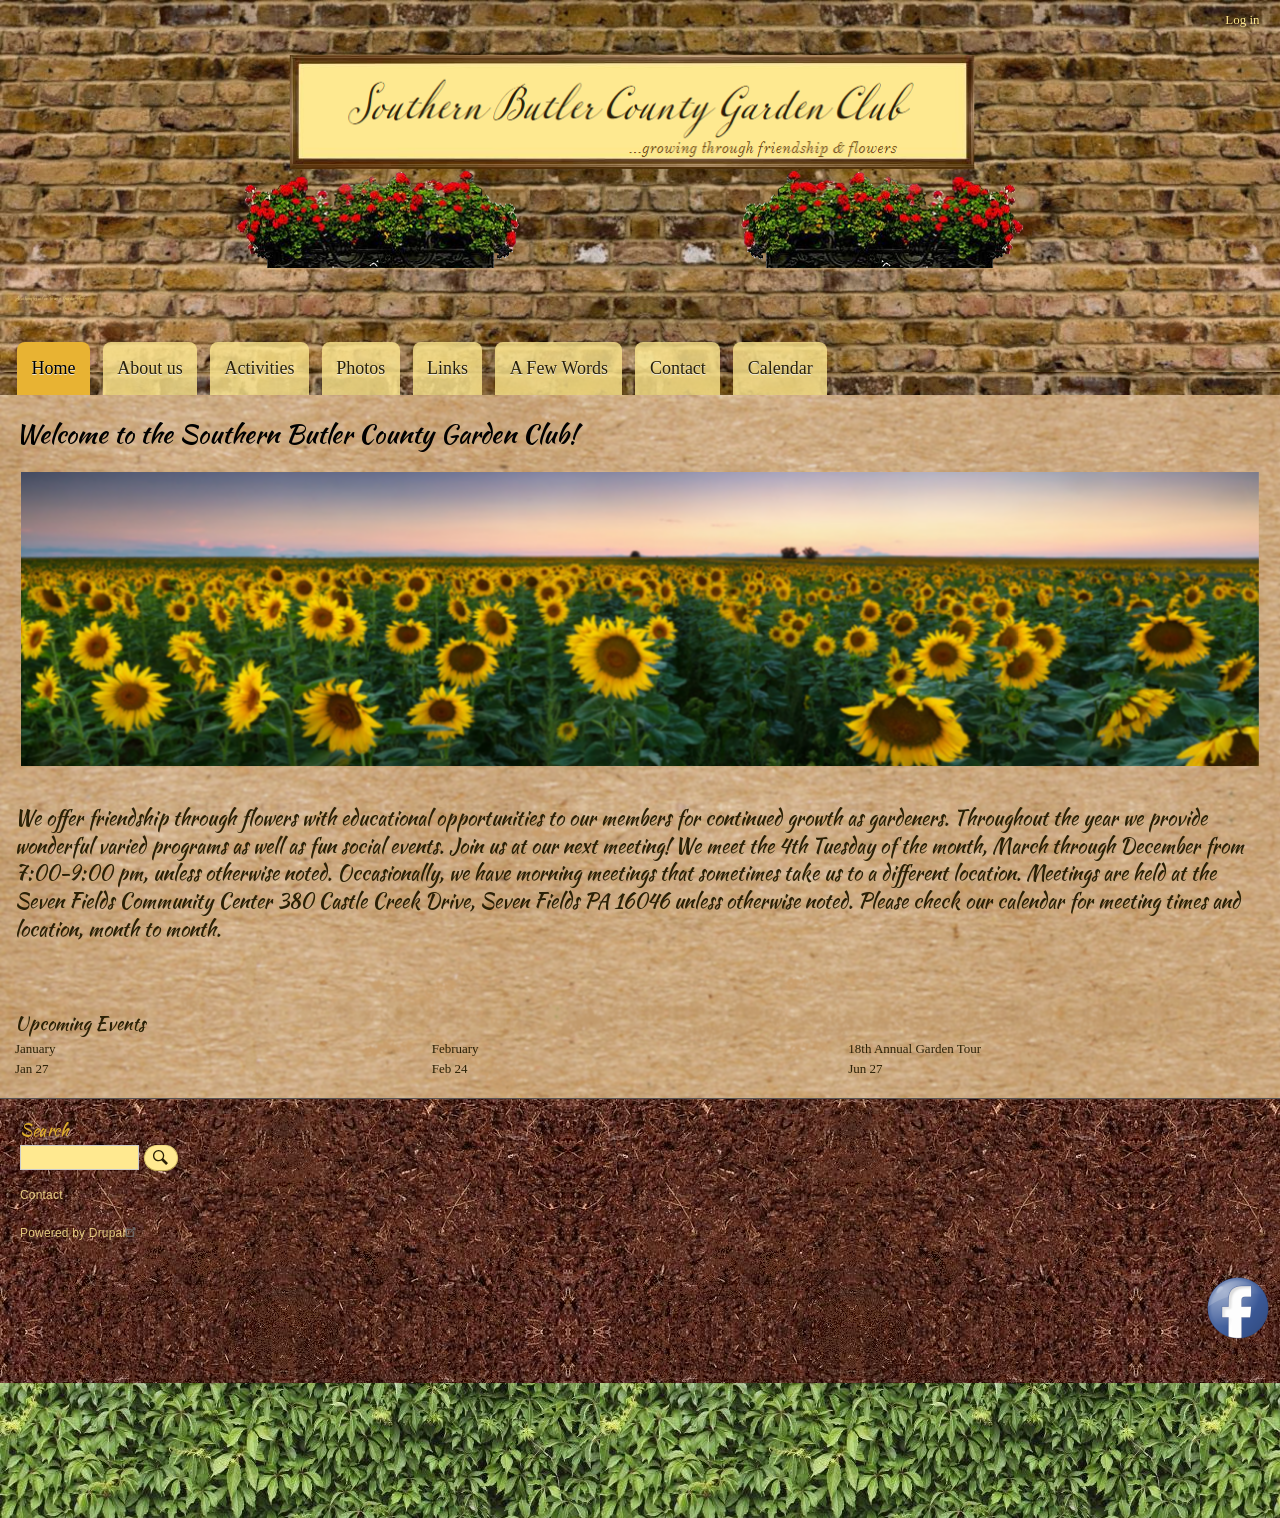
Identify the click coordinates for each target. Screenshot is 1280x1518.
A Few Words (559, 368)
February (455, 1048)
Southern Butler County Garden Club (50, 298)
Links (447, 368)
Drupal (115, 1233)
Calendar (780, 368)
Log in (1242, 19)
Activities (259, 368)
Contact (678, 368)
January (35, 1048)
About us (150, 368)
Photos (360, 368)
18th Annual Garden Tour (914, 1048)
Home (53, 368)
